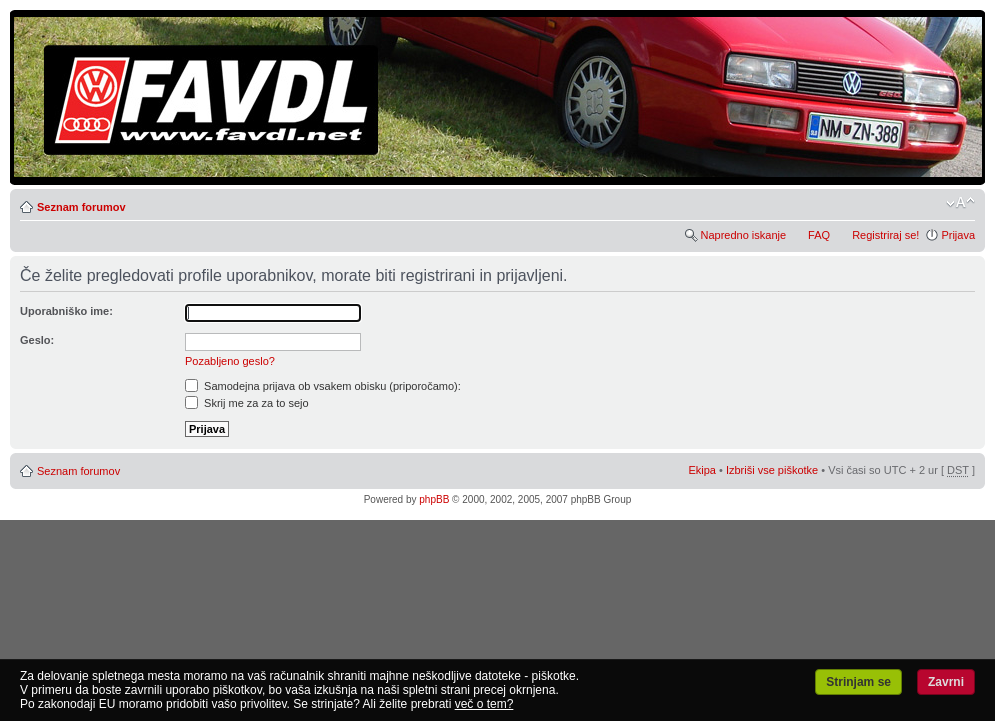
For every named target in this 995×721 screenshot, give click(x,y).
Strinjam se (858, 682)
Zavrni (946, 682)
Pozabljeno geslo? (230, 361)
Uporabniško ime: (66, 311)
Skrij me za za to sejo (247, 403)
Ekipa (702, 470)
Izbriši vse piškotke (773, 470)
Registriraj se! (885, 235)
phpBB (434, 499)
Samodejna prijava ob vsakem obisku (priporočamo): (323, 386)
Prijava (958, 235)
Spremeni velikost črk (960, 203)
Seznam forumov (81, 207)
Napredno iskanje (743, 235)
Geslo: (37, 340)
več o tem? (484, 704)
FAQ (819, 235)
